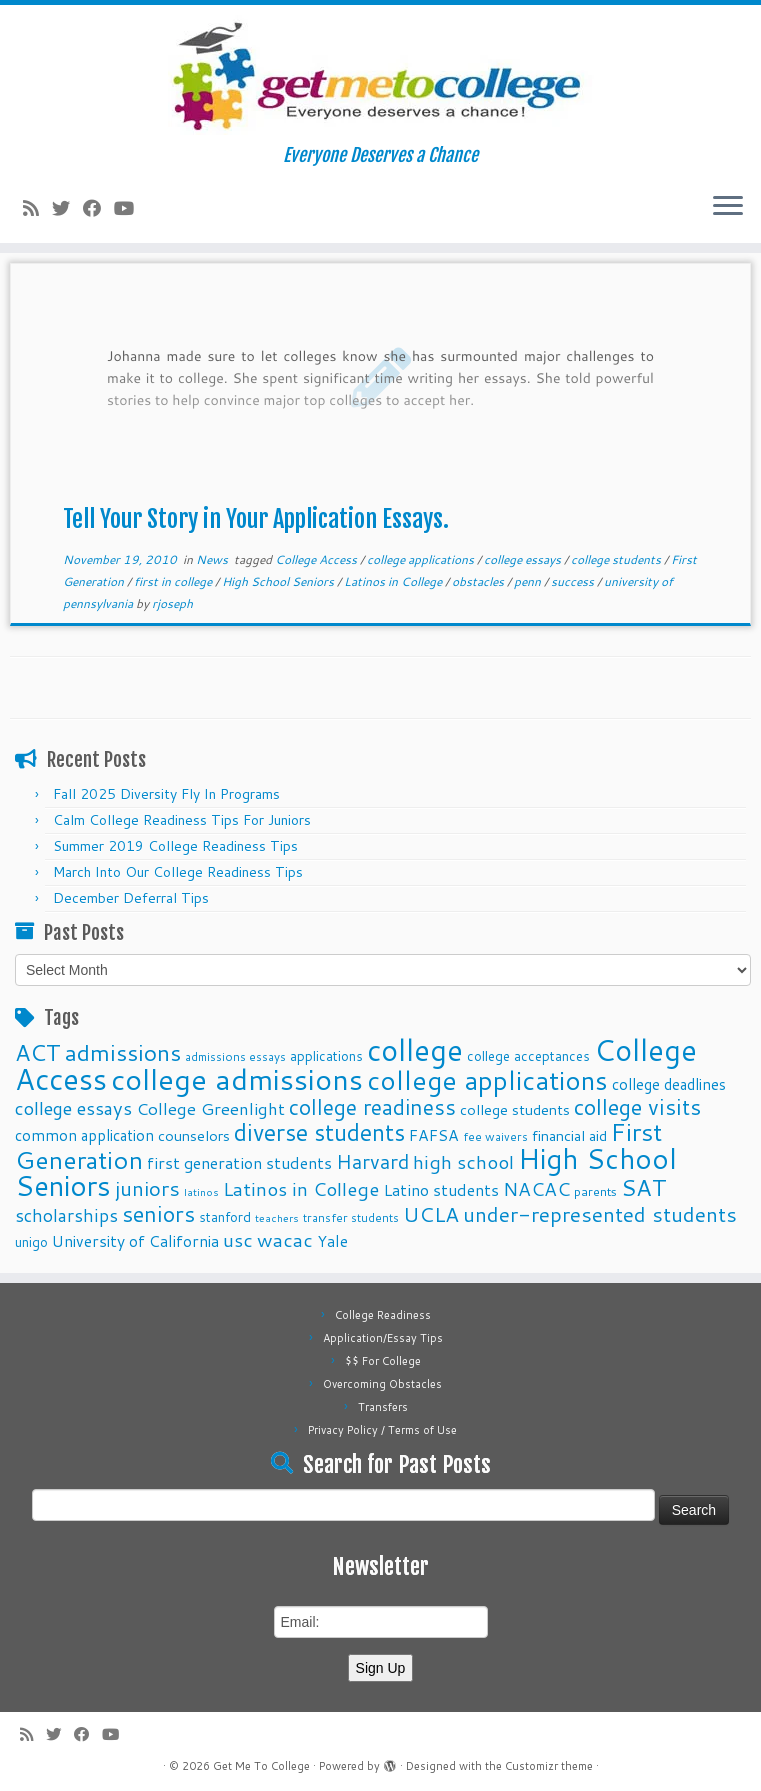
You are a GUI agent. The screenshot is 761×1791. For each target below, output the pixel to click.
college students (617, 559)
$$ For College (383, 1361)
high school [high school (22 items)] (463, 1161)
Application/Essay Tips (383, 1338)
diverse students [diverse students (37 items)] (319, 1132)
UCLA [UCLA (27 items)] (431, 1214)
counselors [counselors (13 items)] (194, 1135)
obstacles (479, 581)
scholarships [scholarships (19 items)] (66, 1215)
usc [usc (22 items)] (238, 1239)
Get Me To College (261, 1766)
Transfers (383, 1407)
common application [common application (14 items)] (84, 1135)
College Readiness (383, 1315)
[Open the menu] (728, 207)
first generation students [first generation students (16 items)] (239, 1162)
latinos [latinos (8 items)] (201, 1191)
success (574, 581)
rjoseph (172, 603)
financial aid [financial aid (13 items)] (569, 1135)
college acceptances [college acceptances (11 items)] (528, 1055)
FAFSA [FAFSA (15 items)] (434, 1135)
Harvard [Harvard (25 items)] (372, 1161)
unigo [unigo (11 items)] (31, 1241)
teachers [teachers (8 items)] (277, 1217)
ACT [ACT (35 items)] (38, 1052)
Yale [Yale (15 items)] (332, 1241)
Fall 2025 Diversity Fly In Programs (166, 794)
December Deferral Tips (131, 898)
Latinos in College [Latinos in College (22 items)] (301, 1188)
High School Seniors (279, 581)
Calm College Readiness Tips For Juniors (182, 820)
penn (529, 581)
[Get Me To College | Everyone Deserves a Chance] (380, 75)
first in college (174, 581)
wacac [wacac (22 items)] (285, 1239)
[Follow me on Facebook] (98, 208)
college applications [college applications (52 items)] (487, 1079)
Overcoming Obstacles (382, 1384)
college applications (422, 559)
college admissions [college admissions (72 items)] (237, 1078)
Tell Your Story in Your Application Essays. (256, 519)
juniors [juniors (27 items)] (147, 1188)
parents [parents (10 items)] (595, 1191)
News (213, 559)
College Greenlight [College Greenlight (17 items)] (210, 1108)
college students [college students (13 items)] (515, 1109)
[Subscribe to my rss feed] (37, 208)
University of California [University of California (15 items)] (135, 1241)
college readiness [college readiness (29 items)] (372, 1107)
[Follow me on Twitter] (67, 208)
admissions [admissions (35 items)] (123, 1052)
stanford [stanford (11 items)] (225, 1216)
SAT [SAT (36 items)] (644, 1187)
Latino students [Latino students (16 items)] (441, 1189)
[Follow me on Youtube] (130, 208)
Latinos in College (394, 581)
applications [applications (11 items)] (326, 1055)
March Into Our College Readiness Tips (178, 872)
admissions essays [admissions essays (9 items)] (235, 1056)
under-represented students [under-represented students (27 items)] (600, 1214)
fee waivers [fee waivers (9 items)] (495, 1136)
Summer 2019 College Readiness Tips (175, 846)
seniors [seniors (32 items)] (158, 1213)
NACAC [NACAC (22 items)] (536, 1188)
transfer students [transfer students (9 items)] (351, 1217)
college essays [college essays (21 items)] (73, 1108)
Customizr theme (549, 1766)
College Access (317, 559)
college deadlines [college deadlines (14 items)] (669, 1084)
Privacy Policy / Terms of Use (382, 1430)
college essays (524, 559)
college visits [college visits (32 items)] (637, 1106)
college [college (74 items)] (415, 1049)
